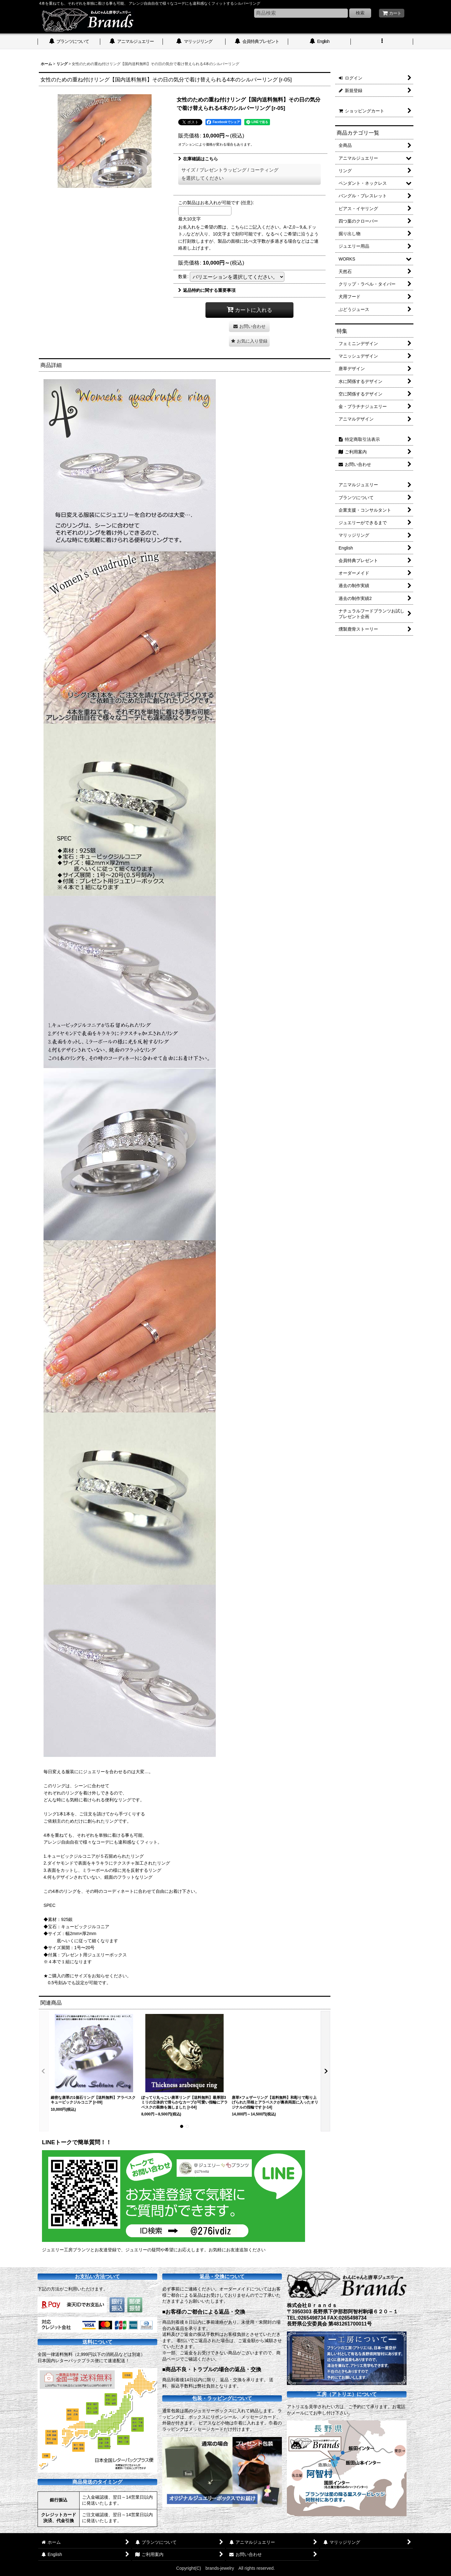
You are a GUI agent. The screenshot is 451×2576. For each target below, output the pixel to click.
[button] (382, 42)
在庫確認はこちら (198, 158)
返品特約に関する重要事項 (207, 290)
